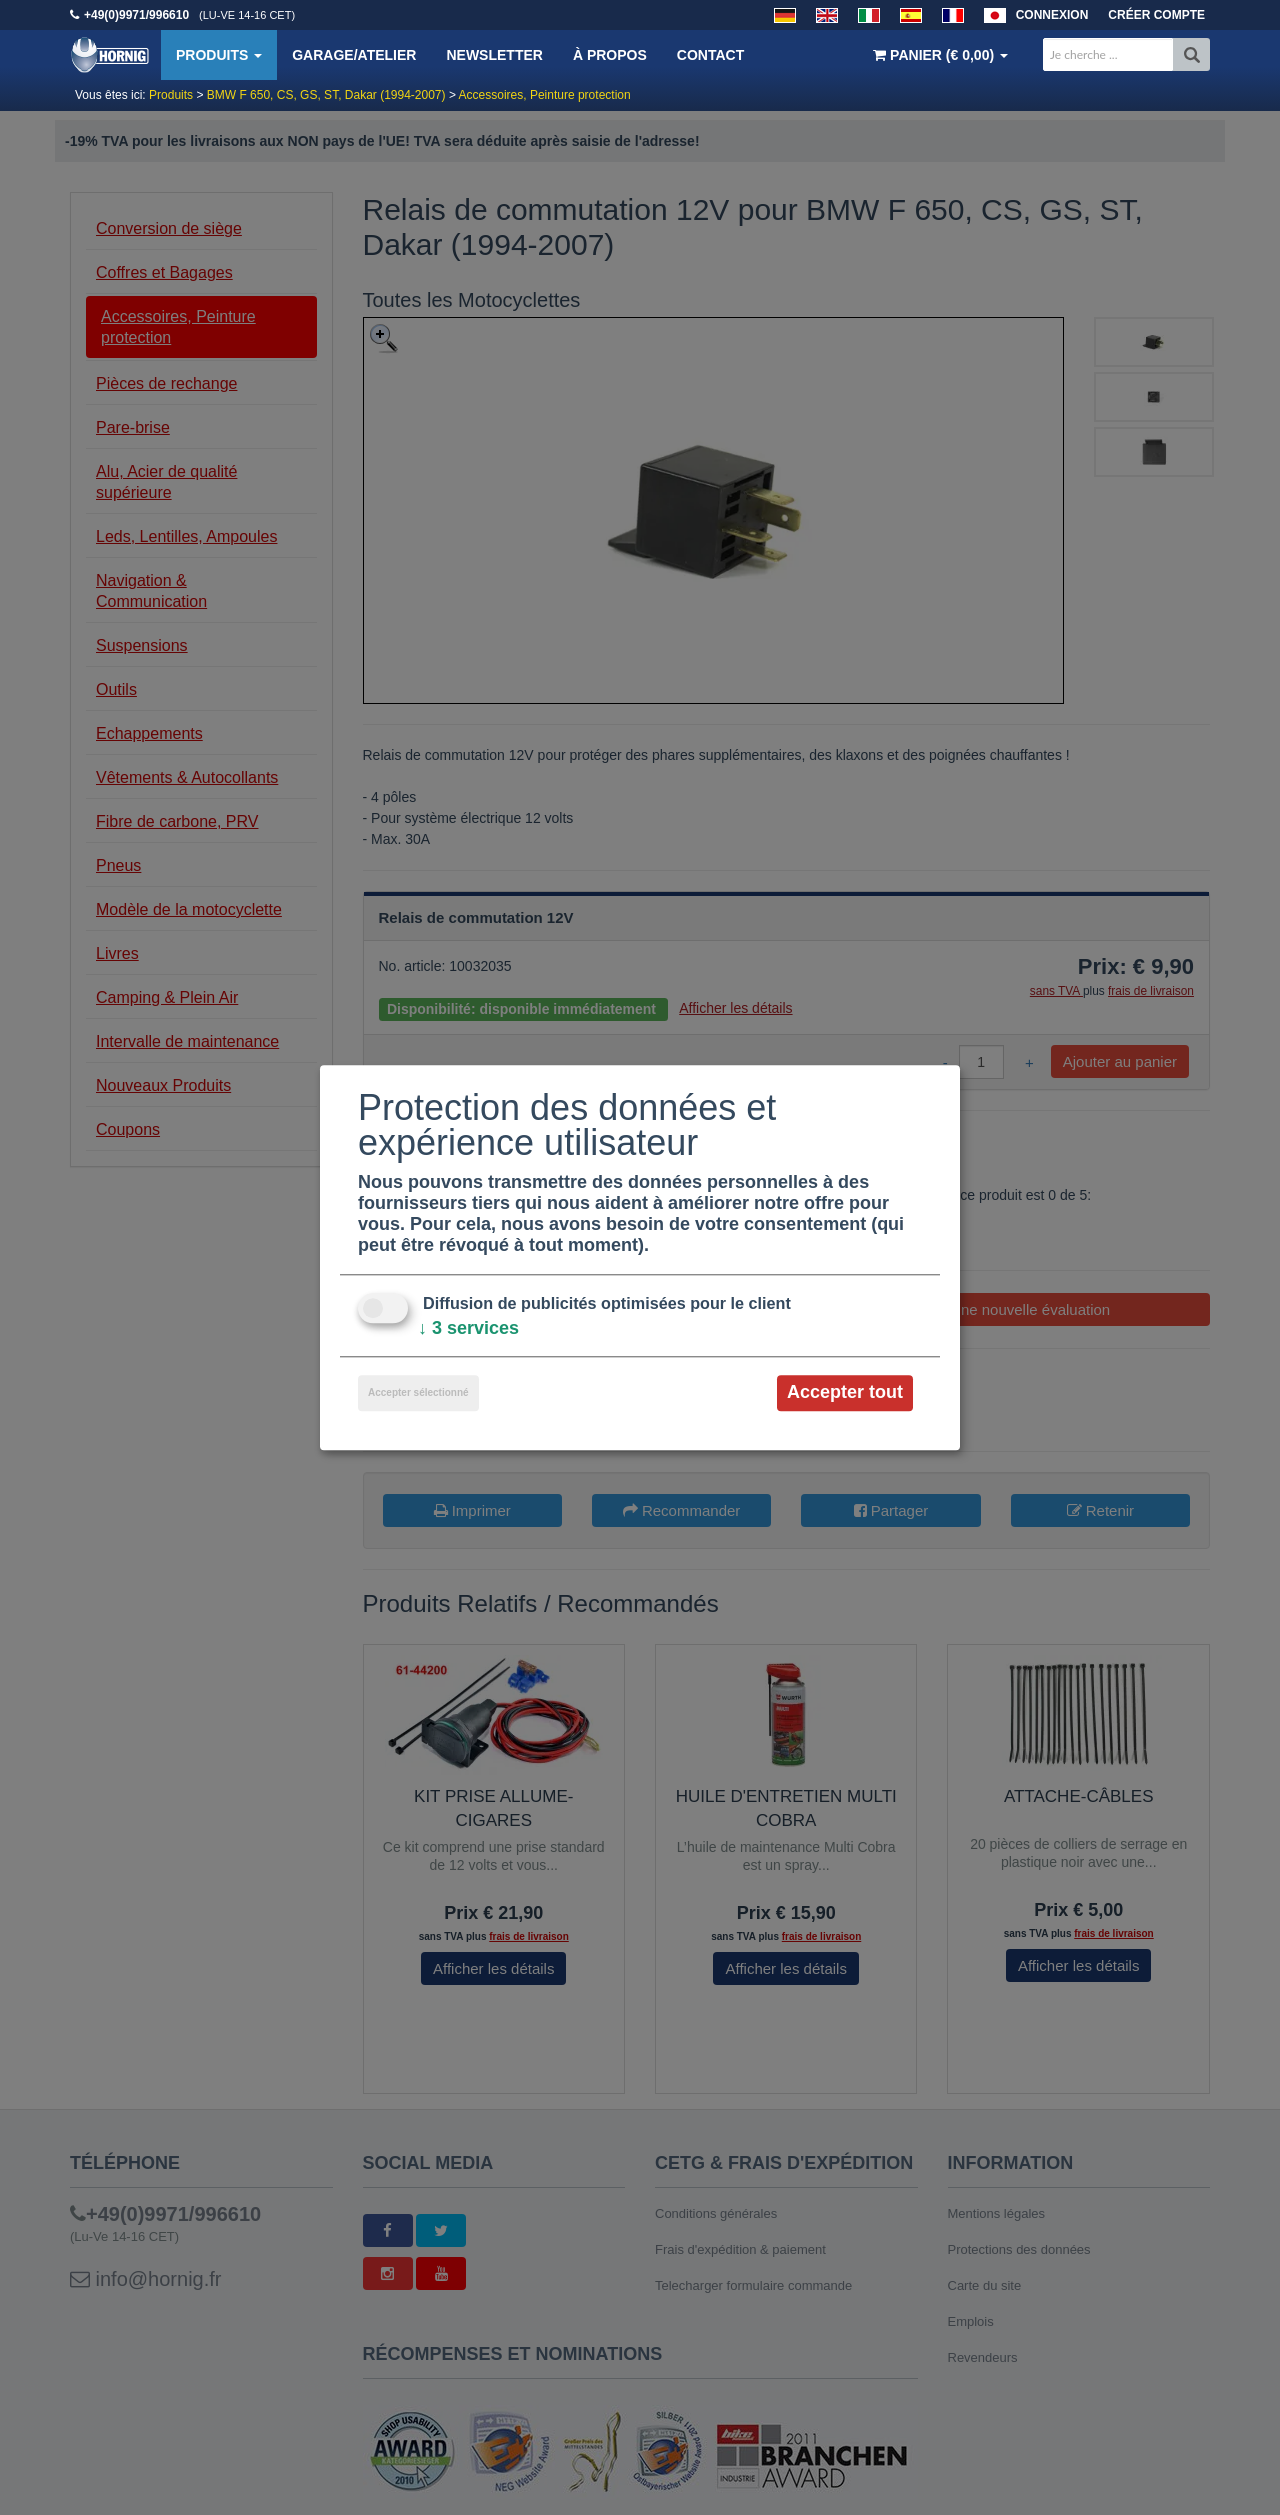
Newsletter (494, 55)
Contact (710, 55)
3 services (468, 1329)
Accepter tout (845, 1393)
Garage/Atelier (354, 55)
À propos (610, 55)
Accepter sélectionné (418, 1393)
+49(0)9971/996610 (136, 15)
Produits (219, 55)
